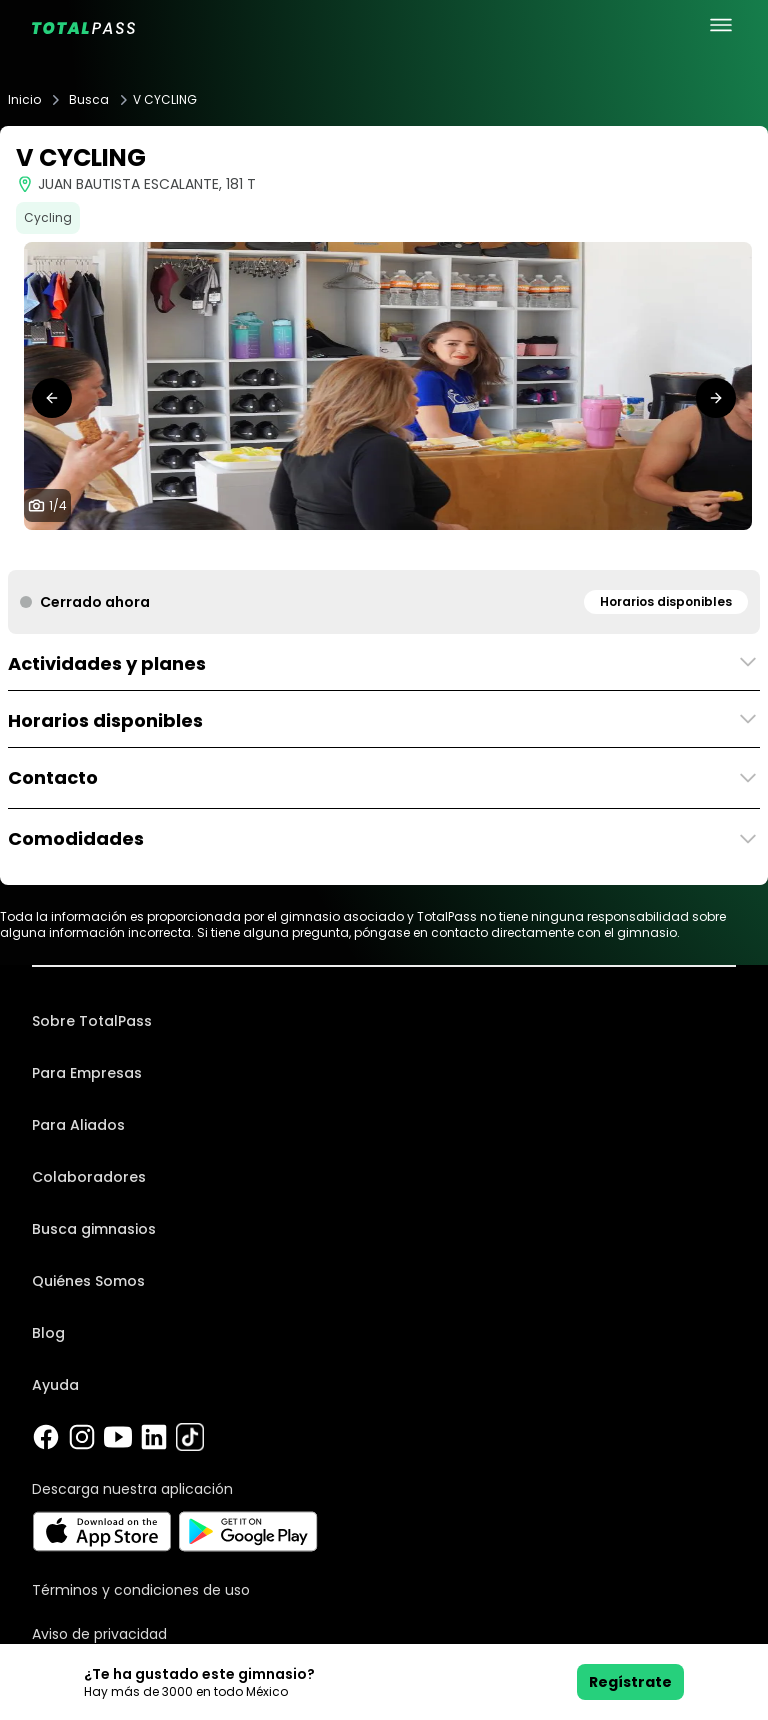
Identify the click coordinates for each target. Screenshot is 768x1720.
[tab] (360, 550)
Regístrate (630, 1682)
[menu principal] (721, 25)
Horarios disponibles (666, 601)
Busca (89, 100)
